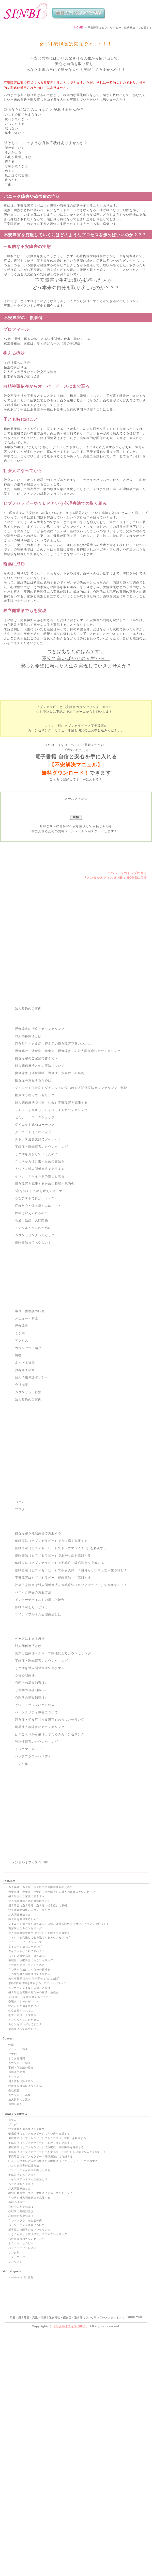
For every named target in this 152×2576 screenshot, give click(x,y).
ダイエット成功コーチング (35, 1291)
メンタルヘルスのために (33, 1394)
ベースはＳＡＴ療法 (30, 1805)
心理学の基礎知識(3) (30, 1864)
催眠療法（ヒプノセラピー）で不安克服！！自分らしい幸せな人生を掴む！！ (73, 1737)
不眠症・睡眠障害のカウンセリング (41, 1313)
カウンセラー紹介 (28, 1514)
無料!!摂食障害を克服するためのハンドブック (37, 2224)
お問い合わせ (16, 2345)
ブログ (20, 1676)
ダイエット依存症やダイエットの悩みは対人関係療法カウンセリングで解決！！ (74, 1254)
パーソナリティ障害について (36, 1879)
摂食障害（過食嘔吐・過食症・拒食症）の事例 (49, 1239)
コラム (20, 1668)
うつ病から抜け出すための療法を (40, 1328)
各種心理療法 (25, 1842)
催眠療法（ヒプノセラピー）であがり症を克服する (53, 1722)
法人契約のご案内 (28, 1175)
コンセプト (15, 2502)
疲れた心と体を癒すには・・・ (38, 1372)
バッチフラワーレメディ (33, 1923)
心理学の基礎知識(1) (30, 1849)
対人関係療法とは (28, 1202)
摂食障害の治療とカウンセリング (40, 1195)
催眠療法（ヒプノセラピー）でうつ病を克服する (51, 1707)
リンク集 (21, 1930)
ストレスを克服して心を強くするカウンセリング (51, 1276)
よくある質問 (25, 1529)
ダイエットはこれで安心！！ (36, 1298)
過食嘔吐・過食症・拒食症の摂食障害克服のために (53, 1210)
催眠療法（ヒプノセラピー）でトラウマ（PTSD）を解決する (61, 1715)
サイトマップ (16, 2498)
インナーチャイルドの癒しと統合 (40, 1342)
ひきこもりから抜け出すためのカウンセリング (49, 1901)
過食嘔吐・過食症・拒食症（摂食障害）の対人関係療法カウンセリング (68, 1217)
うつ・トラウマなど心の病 (35, 1871)
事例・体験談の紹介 (30, 1477)
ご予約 (20, 1499)
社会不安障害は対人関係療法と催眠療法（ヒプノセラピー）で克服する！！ (71, 1751)
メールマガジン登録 (21, 2518)
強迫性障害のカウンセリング (36, 1908)
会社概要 (21, 1551)
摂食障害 (21, 1492)
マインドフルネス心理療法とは (38, 1781)
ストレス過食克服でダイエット (38, 1306)
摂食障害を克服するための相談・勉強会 (44, 1350)
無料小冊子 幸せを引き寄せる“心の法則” (33, 2219)
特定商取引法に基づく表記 (25, 2327)
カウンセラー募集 (28, 1558)
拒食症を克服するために (33, 1247)
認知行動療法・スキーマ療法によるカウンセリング (53, 1820)
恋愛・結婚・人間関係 (31, 1387)
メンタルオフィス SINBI (30, 2103)
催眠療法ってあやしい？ (33, 1409)
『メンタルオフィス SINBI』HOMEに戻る (115, 969)
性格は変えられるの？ (31, 1379)
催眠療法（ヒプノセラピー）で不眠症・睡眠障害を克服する (59, 1729)
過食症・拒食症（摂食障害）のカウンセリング (49, 1886)
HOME (78, 34)
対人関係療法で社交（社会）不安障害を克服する (51, 1269)
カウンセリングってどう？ (35, 1401)
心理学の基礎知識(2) (30, 1857)
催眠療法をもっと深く (31, 1774)
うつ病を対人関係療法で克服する (40, 1335)
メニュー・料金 (26, 1485)
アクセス (21, 1507)
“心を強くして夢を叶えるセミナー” (41, 1357)
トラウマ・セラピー (30, 1916)
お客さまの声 (25, 1536)
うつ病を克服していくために (36, 1320)
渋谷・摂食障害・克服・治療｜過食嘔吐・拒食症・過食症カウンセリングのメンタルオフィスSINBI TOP (76, 2559)
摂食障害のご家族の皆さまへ (36, 1225)
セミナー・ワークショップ (35, 1283)
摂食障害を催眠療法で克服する (38, 1700)
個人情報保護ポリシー (31, 1544)
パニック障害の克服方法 (33, 1759)
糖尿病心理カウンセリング (35, 1261)
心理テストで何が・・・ (23, 2242)
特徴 (18, 1521)
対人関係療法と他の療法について (40, 1232)
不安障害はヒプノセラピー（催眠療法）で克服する (53, 1744)
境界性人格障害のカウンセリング (40, 1893)
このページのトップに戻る (127, 965)
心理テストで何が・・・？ (35, 1364)
